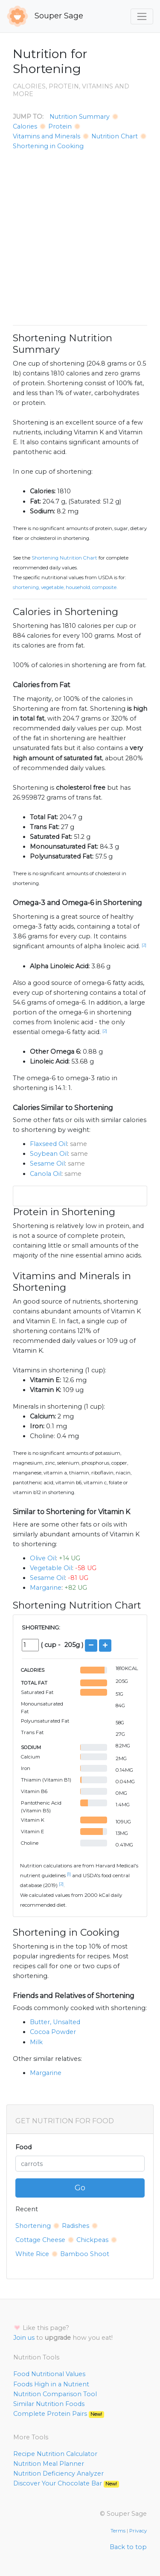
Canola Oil (45, 1174)
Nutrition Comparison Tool (55, 2394)
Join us (24, 2338)
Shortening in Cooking (48, 146)
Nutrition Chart (114, 136)
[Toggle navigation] (142, 16)
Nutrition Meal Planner (48, 2464)
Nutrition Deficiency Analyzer (58, 2473)
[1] (69, 1874)
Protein (60, 126)
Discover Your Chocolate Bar (66, 2483)
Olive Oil (43, 1558)
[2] (144, 945)
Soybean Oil (49, 1154)
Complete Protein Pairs (58, 2414)
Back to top (128, 2547)
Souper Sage (45, 16)
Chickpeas (92, 2240)
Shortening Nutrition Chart (64, 558)
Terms (118, 2531)
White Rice (32, 2254)
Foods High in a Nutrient (51, 2384)
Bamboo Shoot (84, 2254)
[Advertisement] (80, 238)
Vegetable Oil (51, 1568)
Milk (36, 2042)
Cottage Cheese (40, 2240)
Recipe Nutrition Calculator (55, 2454)
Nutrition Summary (79, 116)
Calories (25, 126)
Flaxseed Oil (48, 1144)
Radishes (75, 2226)
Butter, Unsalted (55, 2022)
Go (80, 2187)
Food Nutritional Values (49, 2374)
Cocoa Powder (53, 2032)
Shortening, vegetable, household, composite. (65, 587)
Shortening (33, 2226)
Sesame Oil (47, 1163)
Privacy (138, 2531)
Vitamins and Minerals (46, 136)
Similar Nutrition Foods (48, 2404)
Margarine (45, 1587)
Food (23, 2147)
